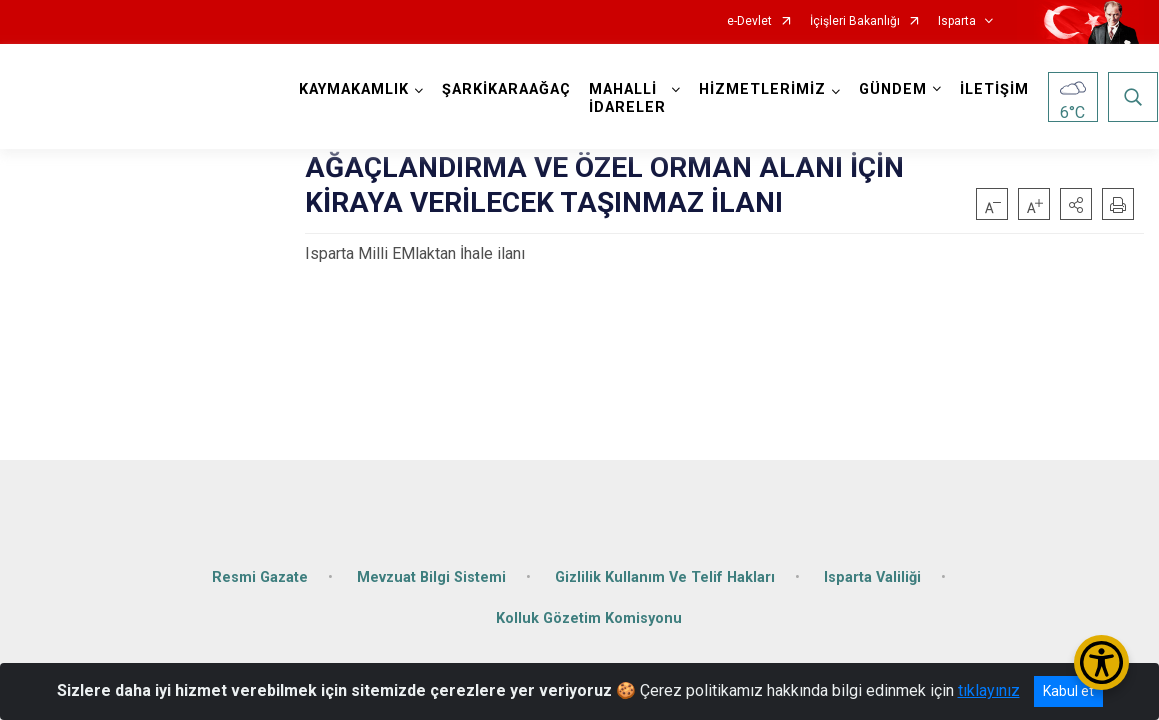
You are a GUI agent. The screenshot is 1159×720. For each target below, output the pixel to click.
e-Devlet (749, 21)
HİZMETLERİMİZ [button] (763, 89)
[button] (1076, 204)
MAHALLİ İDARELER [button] (628, 98)
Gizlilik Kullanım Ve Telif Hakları (665, 572)
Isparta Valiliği (872, 572)
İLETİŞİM (995, 89)
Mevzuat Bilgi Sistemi (431, 572)
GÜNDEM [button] (894, 89)
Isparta (957, 21)
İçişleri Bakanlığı (855, 21)
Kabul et (1068, 691)
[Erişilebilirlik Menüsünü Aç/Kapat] (1101, 662)
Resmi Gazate (260, 572)
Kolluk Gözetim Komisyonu (589, 614)
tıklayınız (989, 690)
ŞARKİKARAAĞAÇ (507, 89)
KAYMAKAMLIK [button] (355, 89)
